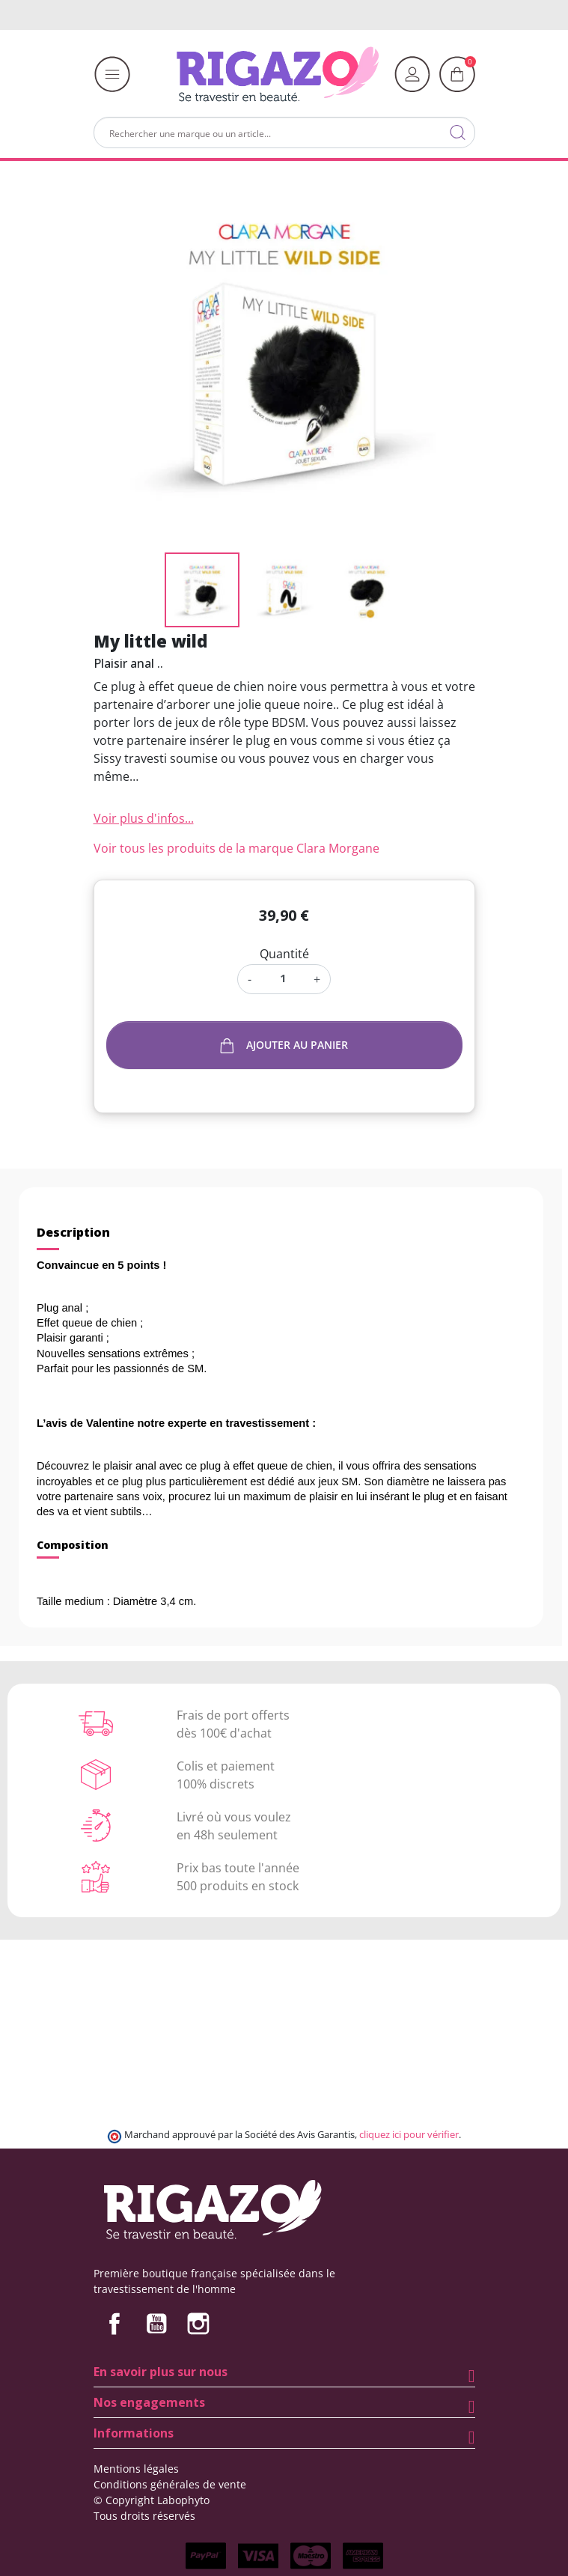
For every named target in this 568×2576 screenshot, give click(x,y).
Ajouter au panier (284, 1045)
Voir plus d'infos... (144, 818)
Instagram (198, 2324)
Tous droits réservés (144, 2516)
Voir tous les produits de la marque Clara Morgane (236, 848)
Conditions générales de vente (170, 2484)
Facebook (114, 2324)
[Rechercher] (284, 132)
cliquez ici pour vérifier (409, 2134)
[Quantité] (282, 978)
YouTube (156, 2324)
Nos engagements (149, 2402)
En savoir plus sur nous (160, 2371)
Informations (134, 2433)
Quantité (284, 954)
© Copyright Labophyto (152, 2500)
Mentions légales (136, 2468)
